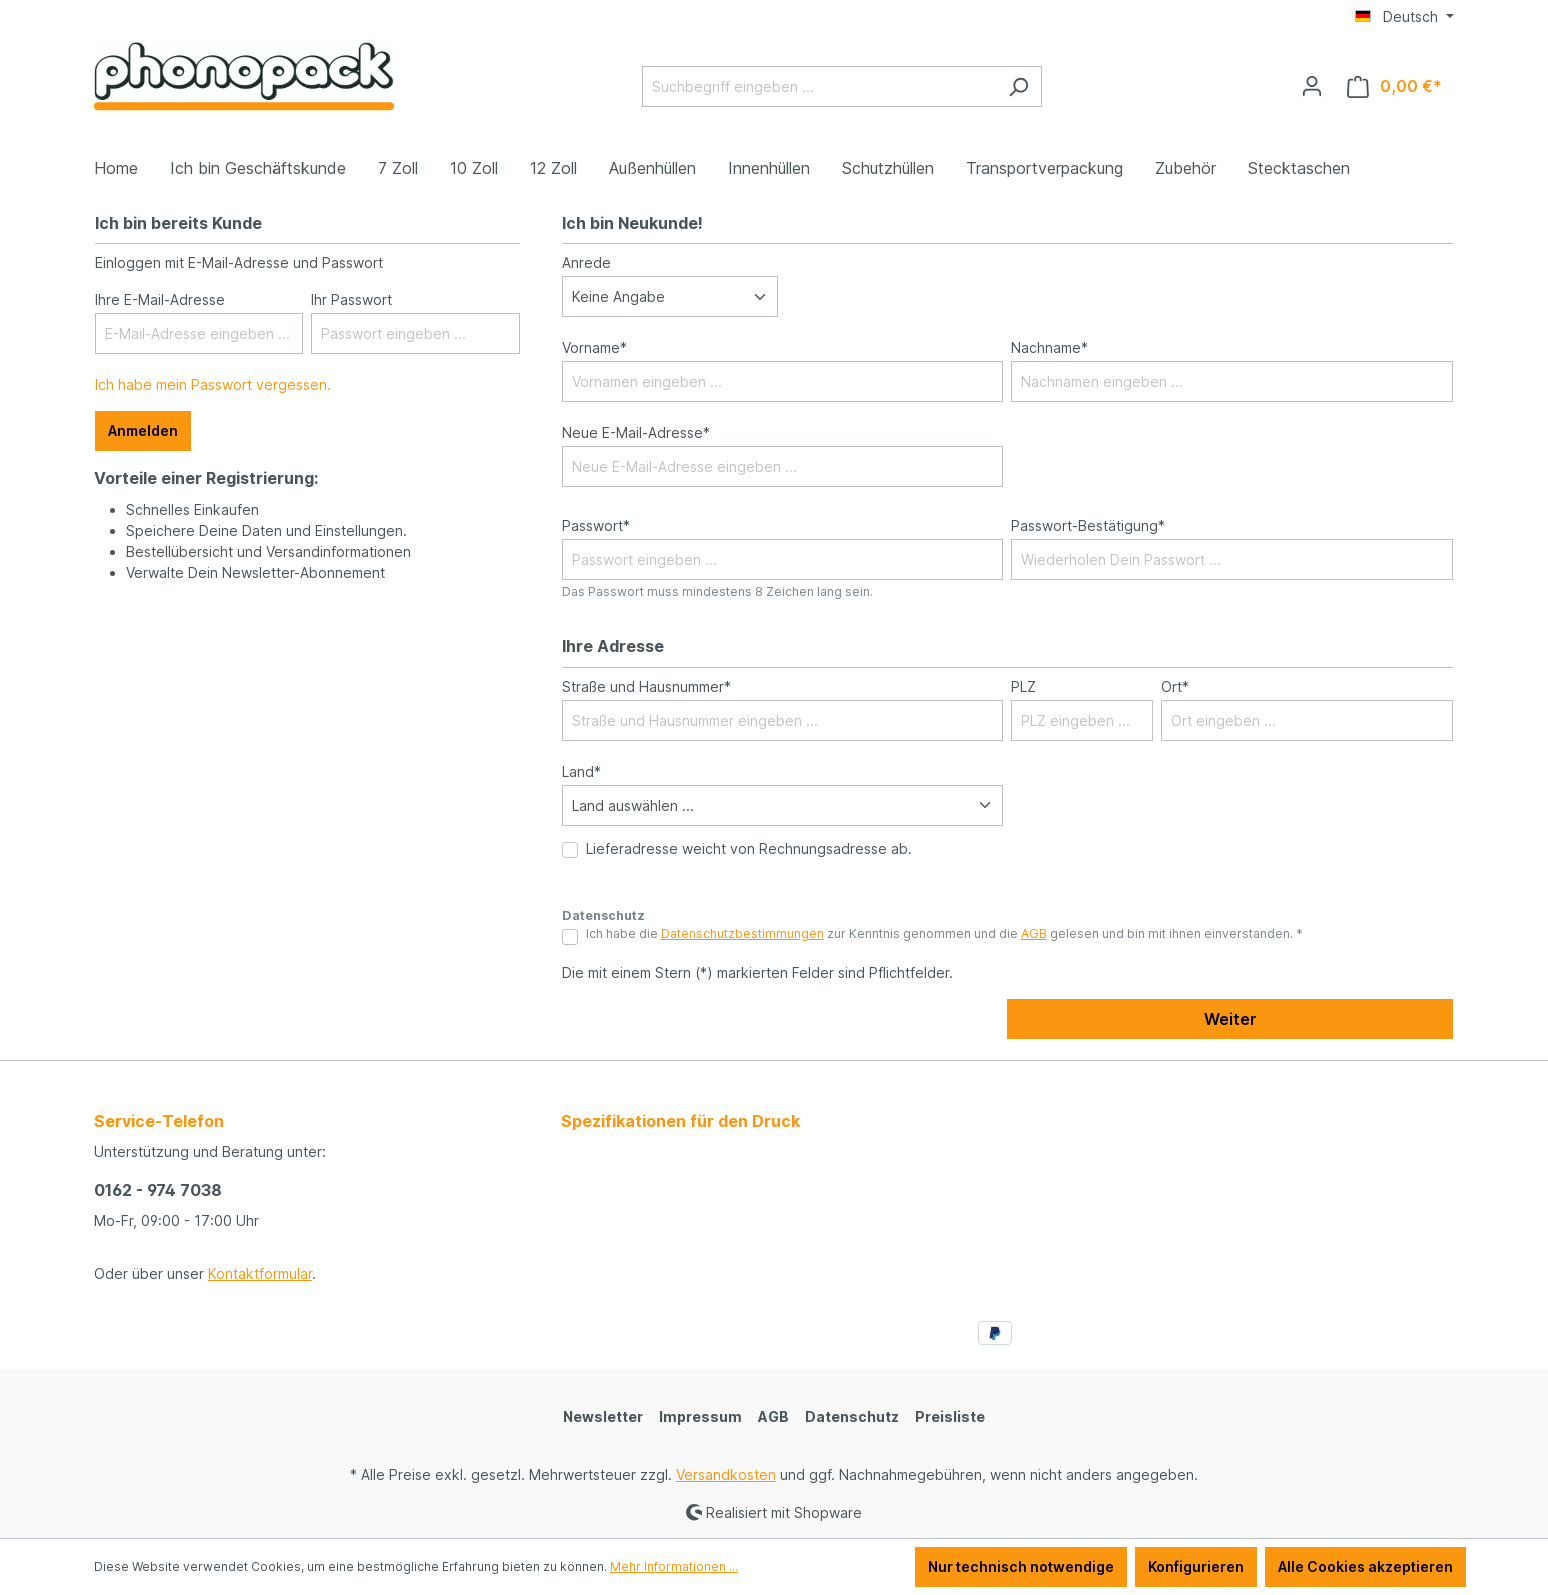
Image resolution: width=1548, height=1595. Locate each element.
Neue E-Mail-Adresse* (636, 432)
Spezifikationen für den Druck (680, 1121)
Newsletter (603, 1416)
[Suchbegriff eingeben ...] (819, 86)
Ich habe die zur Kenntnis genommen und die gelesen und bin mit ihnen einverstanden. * (944, 933)
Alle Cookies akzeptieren (1365, 1566)
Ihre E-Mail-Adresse (160, 299)
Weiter (1230, 1019)
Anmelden (143, 430)
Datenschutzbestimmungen (742, 933)
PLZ (1023, 686)
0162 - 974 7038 (158, 1190)
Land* (581, 771)
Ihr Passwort (351, 299)
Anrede (586, 262)
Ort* (1175, 686)
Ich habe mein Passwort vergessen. (213, 384)
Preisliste (950, 1416)
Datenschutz (852, 1416)
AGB (1034, 933)
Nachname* (1049, 347)
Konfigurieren (1196, 1566)
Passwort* (596, 525)
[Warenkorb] (1394, 86)
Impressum (700, 1416)
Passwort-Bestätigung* (1088, 525)
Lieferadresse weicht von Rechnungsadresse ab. (749, 848)
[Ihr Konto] (1312, 86)
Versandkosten (726, 1474)
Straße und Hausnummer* (646, 686)
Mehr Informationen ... (674, 1566)
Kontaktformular (260, 1273)
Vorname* (594, 347)
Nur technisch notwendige (1021, 1566)
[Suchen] (1018, 86)
